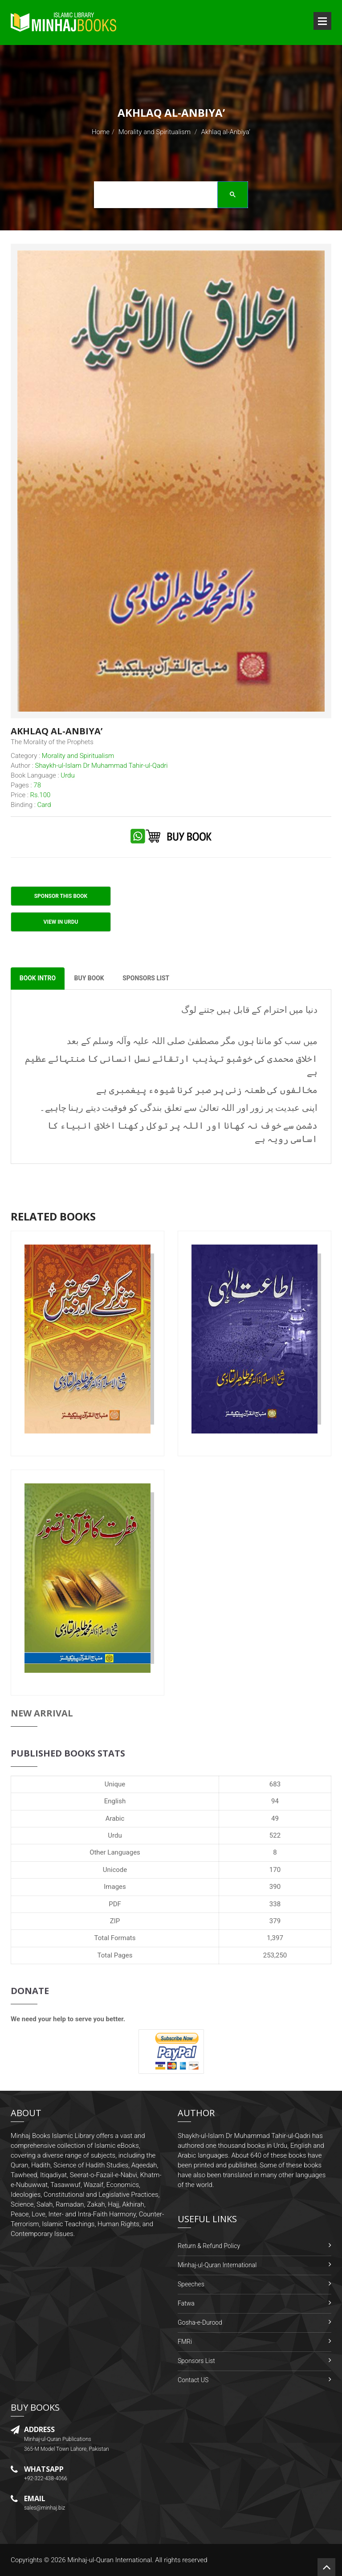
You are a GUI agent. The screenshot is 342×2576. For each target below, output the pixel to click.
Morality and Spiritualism (154, 132)
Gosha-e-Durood (200, 2322)
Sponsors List (196, 2361)
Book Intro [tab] (38, 978)
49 (275, 1818)
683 (275, 1784)
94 (275, 1801)
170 (275, 1870)
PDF (115, 1904)
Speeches (191, 2284)
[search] (168, 196)
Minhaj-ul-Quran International (217, 2265)
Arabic (115, 1818)
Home (101, 132)
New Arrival (42, 1713)
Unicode (115, 1870)
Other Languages (115, 1853)
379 (275, 1921)
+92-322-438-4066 (45, 2478)
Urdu (115, 1835)
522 (275, 1835)
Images (115, 1887)
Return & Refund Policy (209, 2246)
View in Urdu (61, 922)
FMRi (185, 2342)
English (115, 1801)
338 (275, 1904)
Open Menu (322, 21)
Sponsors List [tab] (146, 978)
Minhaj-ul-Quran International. (110, 2560)
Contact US (193, 2380)
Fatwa (186, 2303)
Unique (115, 1784)
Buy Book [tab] (90, 978)
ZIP (115, 1921)
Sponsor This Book (61, 896)
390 (275, 1887)
